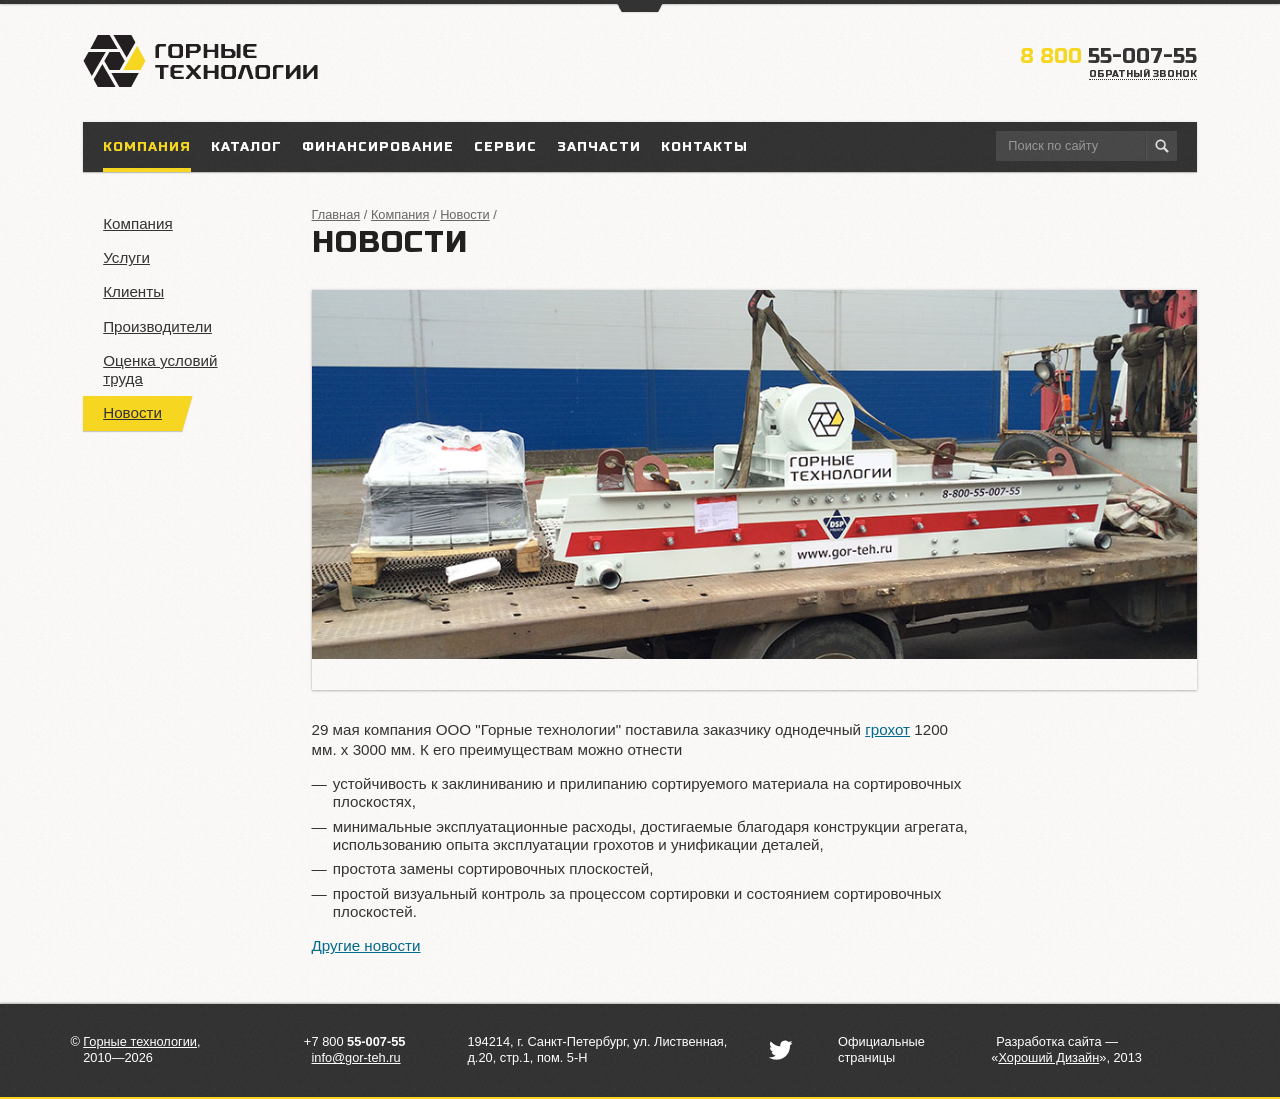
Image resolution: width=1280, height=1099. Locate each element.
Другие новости (366, 945)
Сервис (505, 147)
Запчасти (599, 147)
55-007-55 (1108, 56)
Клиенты (133, 291)
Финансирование (378, 147)
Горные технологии (140, 1041)
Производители (157, 326)
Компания (138, 223)
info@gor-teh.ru (355, 1057)
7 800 (358, 1041)
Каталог (246, 147)
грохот (887, 729)
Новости (132, 412)
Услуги (126, 257)
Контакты (704, 147)
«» (1048, 1057)
